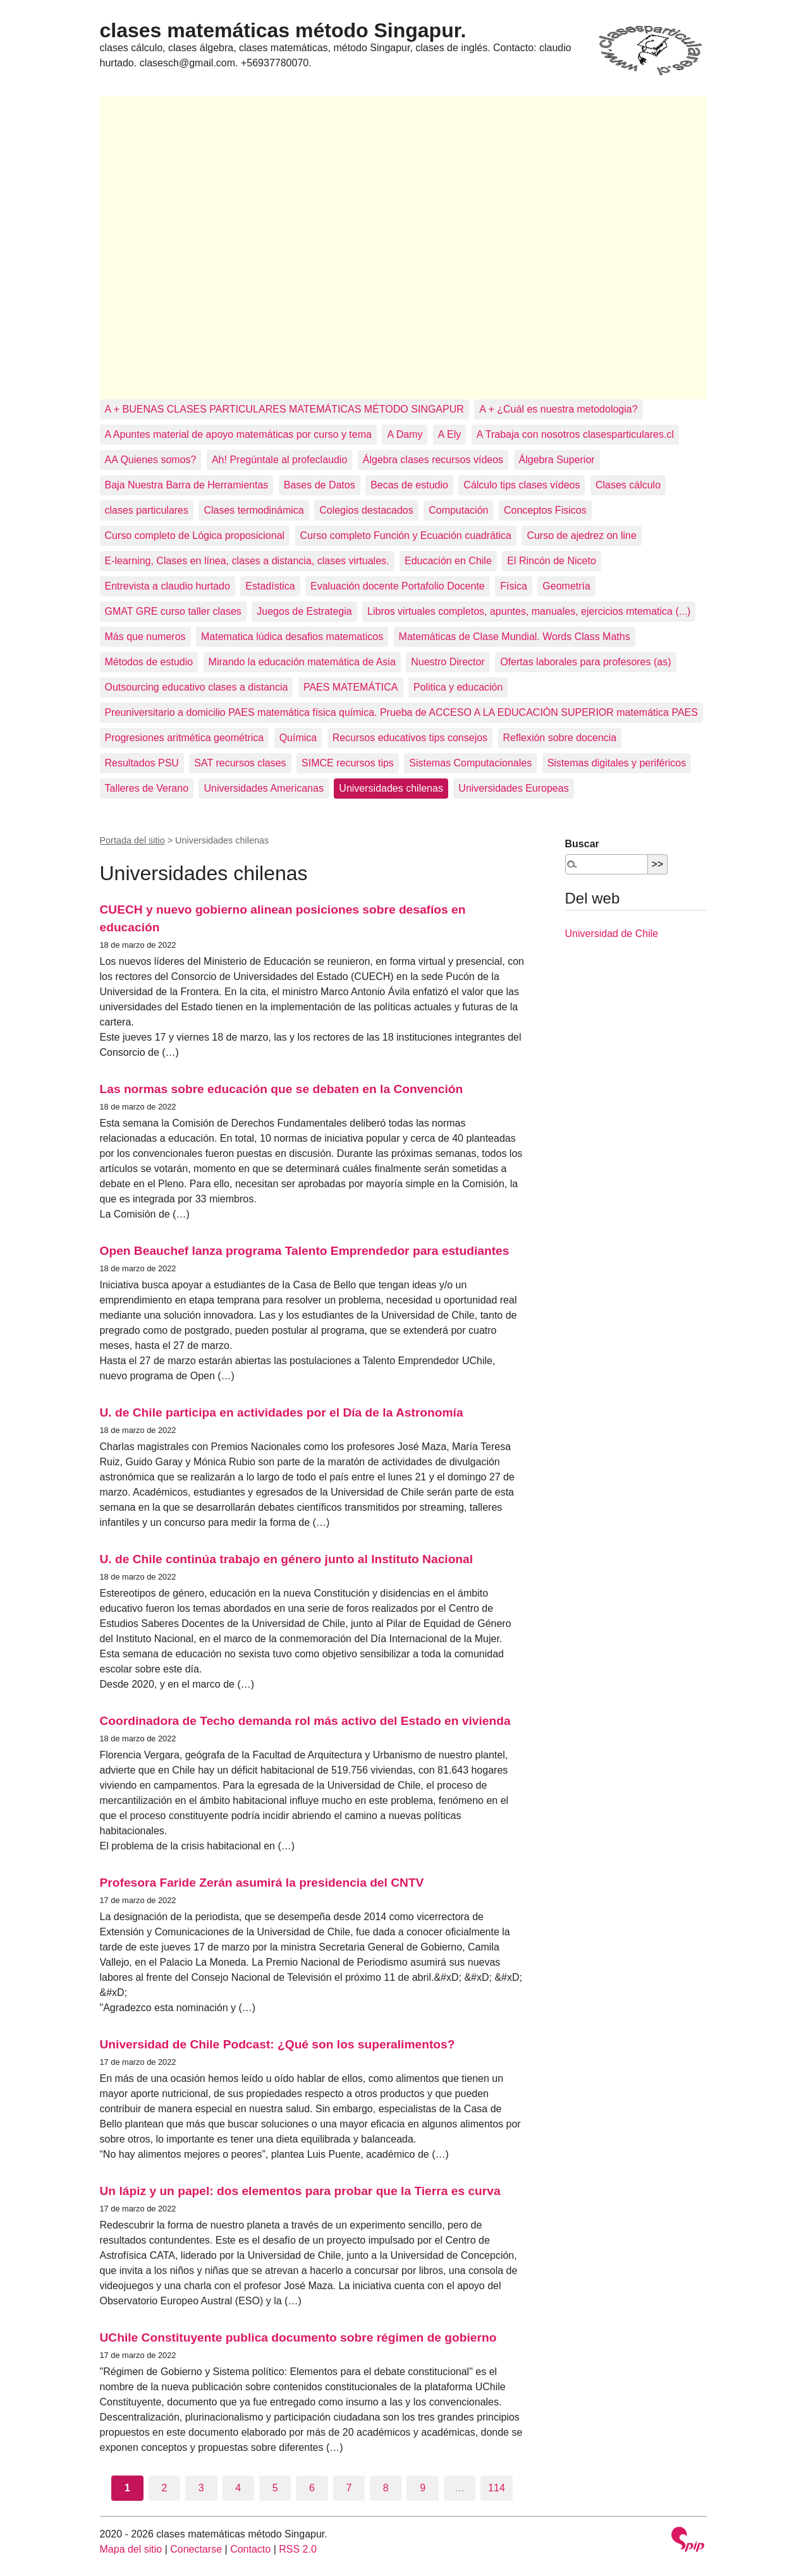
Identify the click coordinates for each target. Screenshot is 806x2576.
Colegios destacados (366, 510)
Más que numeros (145, 636)
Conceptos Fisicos (545, 510)
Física (513, 586)
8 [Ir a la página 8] (386, 2487)
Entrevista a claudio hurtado (167, 586)
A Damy (404, 434)
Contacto (250, 2549)
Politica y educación (458, 687)
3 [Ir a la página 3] (201, 2487)
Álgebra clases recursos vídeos (433, 459)
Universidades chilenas (391, 788)
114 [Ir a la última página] (496, 2487)
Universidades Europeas (513, 788)
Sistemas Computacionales (470, 763)
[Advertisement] (403, 247)
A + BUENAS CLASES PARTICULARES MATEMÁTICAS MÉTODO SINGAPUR (284, 409)
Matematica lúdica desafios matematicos (292, 636)
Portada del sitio (132, 840)
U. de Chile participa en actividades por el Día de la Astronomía (281, 1412)
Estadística (270, 586)
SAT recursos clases (240, 763)
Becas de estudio (409, 485)
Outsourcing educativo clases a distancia (196, 687)
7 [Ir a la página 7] (348, 2487)
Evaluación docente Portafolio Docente (397, 586)
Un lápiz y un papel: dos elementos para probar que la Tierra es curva (300, 2191)
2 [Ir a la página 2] (164, 2487)
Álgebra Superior (557, 459)
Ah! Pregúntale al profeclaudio (279, 459)
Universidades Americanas (263, 788)
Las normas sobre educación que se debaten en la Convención (281, 1089)
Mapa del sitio (131, 2549)
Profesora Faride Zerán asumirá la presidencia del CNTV (262, 1882)
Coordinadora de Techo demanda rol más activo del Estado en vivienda (305, 1720)
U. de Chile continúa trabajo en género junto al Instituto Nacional (286, 1559)
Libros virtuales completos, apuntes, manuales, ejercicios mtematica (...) (528, 611)
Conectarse (196, 2549)
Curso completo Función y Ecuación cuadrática (405, 535)
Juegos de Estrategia (304, 611)
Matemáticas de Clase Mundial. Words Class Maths (514, 636)
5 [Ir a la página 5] (275, 2487)
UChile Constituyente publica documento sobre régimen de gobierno (298, 2337)
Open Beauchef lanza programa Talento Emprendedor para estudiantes (305, 1250)
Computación (458, 510)
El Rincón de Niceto (551, 560)
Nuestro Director (447, 661)
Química (298, 737)
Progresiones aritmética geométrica (184, 737)
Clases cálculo (628, 485)
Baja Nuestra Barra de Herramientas (187, 485)
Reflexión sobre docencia (560, 737)
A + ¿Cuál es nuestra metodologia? (558, 409)
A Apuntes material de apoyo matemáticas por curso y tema (238, 434)
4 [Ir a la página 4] (238, 2487)
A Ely (449, 434)
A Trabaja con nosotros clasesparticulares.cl (575, 434)
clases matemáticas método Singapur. (283, 30)
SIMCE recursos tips (348, 763)
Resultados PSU (142, 763)
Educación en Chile (448, 560)
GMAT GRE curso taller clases (173, 611)
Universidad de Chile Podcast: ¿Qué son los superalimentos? (277, 2044)
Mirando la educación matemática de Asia (302, 661)
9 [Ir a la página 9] (422, 2487)
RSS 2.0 (298, 2549)
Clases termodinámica (253, 510)
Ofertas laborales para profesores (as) (585, 661)
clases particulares (147, 510)
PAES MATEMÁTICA (350, 687)
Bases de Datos (319, 485)
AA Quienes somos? (151, 459)
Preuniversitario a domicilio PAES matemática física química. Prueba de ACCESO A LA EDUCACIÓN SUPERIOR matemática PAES (401, 712)
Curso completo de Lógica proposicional (195, 535)
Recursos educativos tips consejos (410, 737)
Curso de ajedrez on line (581, 535)
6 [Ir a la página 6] (312, 2487)
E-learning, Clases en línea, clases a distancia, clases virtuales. (247, 560)
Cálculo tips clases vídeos (521, 485)
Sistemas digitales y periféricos (617, 763)
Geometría (566, 586)
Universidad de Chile (612, 933)
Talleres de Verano (147, 788)
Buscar (582, 843)
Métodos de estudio (149, 661)
